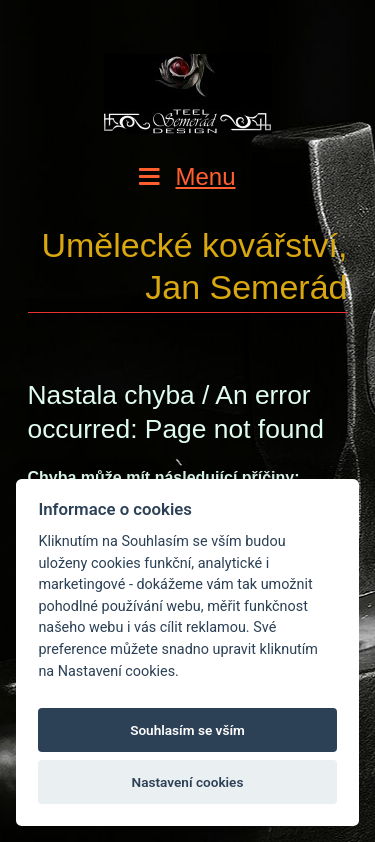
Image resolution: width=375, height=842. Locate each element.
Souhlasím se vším (187, 730)
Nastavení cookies (188, 782)
